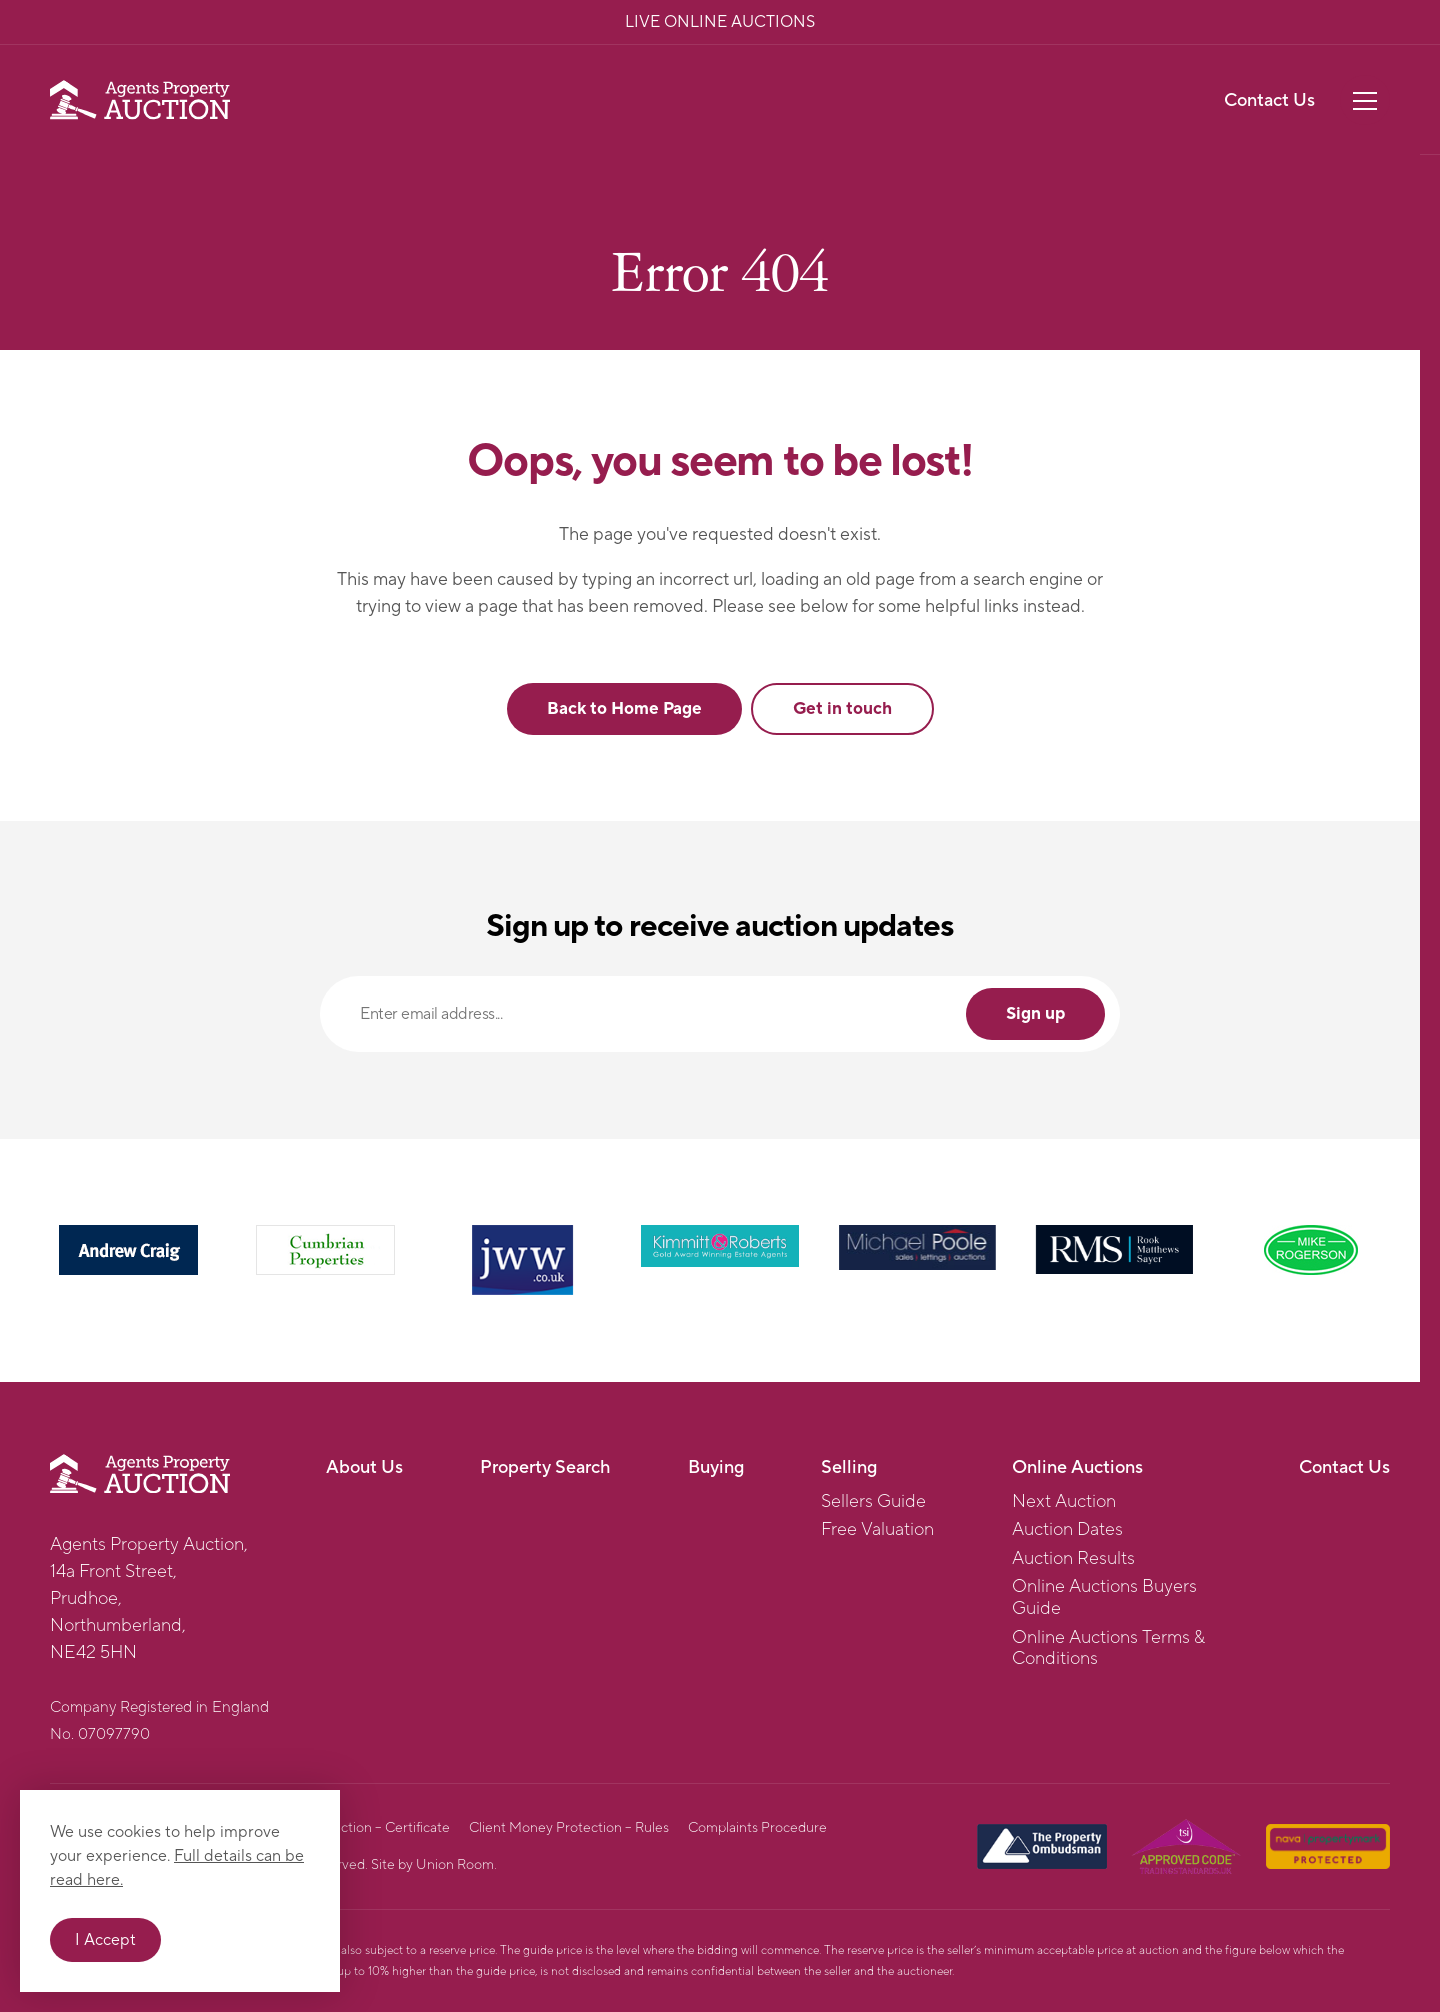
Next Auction (1064, 1502)
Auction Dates (1067, 1530)
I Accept (105, 1940)
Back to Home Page (624, 709)
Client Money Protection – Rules (569, 1828)
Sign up (1035, 1014)
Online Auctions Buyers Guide (1104, 1597)
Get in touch (842, 709)
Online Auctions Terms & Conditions (1108, 1648)
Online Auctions (1077, 1467)
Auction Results (1073, 1559)
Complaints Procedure (757, 1828)
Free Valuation (877, 1530)
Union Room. (456, 1865)
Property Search (545, 1467)
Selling (849, 1467)
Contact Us (1269, 100)
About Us (364, 1467)
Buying (716, 1467)
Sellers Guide (873, 1502)
